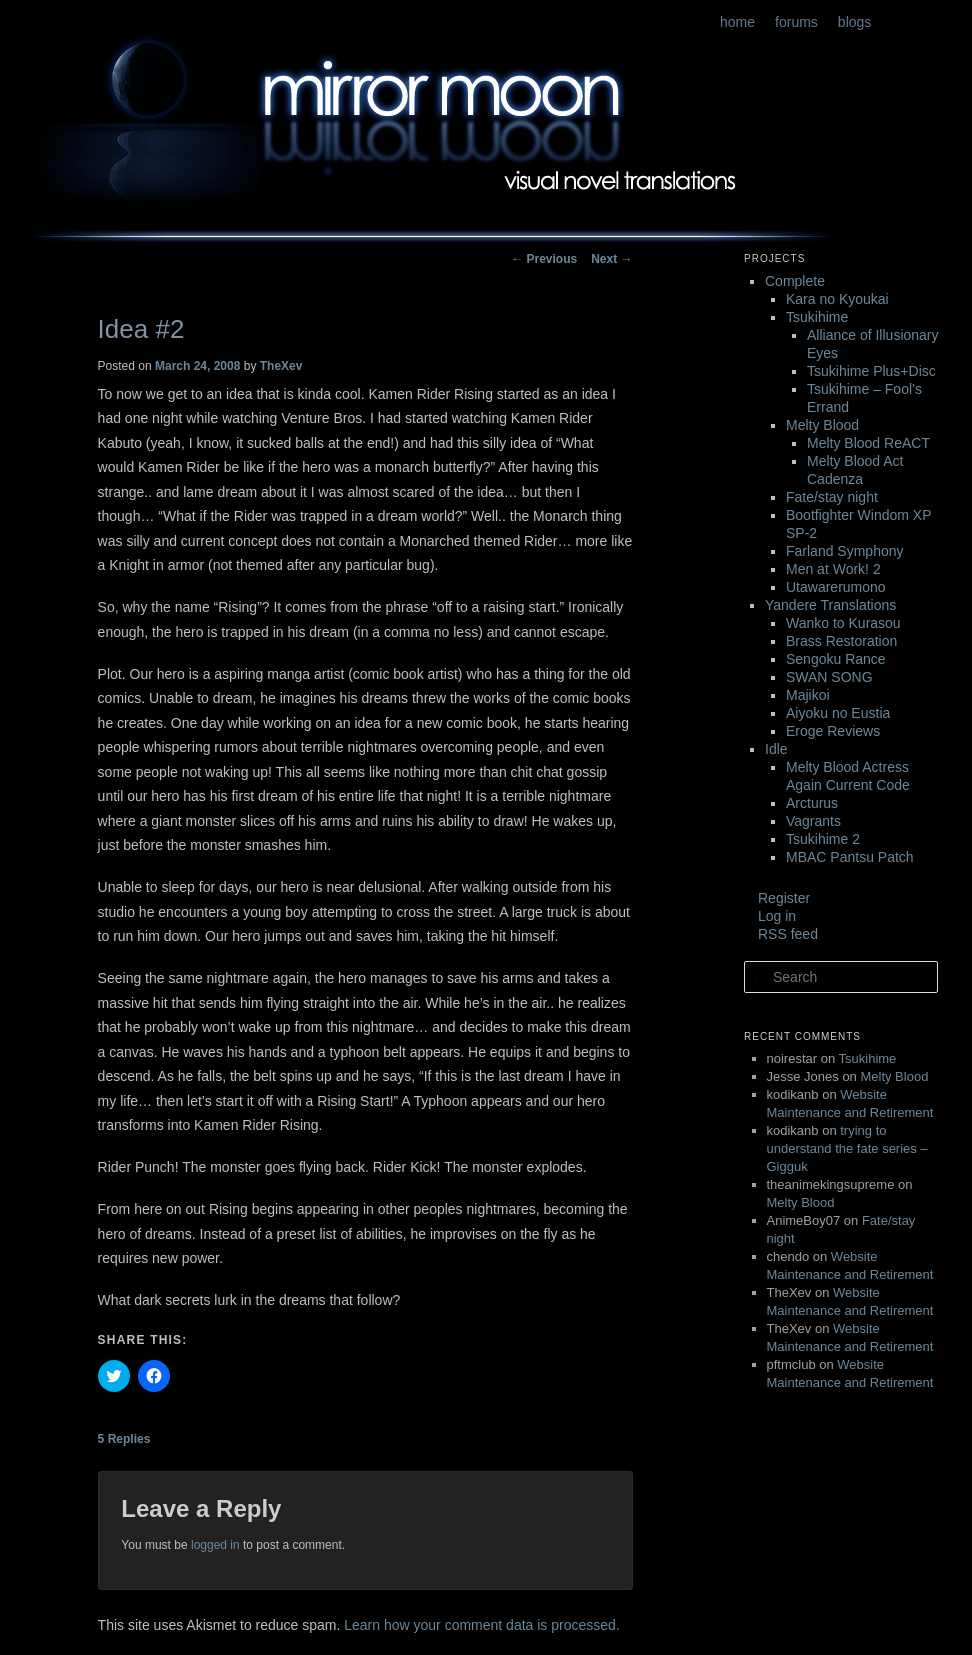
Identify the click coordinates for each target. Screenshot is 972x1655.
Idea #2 (141, 329)
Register (784, 898)
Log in (777, 916)
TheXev (281, 366)
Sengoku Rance (836, 659)
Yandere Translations (830, 605)
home (737, 22)
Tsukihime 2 (823, 839)
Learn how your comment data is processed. (481, 1625)
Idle (776, 749)
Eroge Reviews (833, 731)
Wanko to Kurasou (843, 623)
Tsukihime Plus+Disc (871, 371)
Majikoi (808, 695)
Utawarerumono (836, 587)
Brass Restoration (841, 641)
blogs (854, 22)
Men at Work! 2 (833, 569)
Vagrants (813, 821)
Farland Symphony (845, 551)
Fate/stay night (832, 497)
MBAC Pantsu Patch (850, 857)
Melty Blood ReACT (868, 443)
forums (796, 22)
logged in (215, 1545)
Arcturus (812, 803)
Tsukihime (817, 317)
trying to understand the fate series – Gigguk (847, 1148)
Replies (124, 1439)
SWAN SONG (829, 677)
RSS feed (788, 934)
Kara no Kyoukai (837, 299)
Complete (795, 281)
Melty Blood (822, 425)
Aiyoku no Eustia (838, 713)
